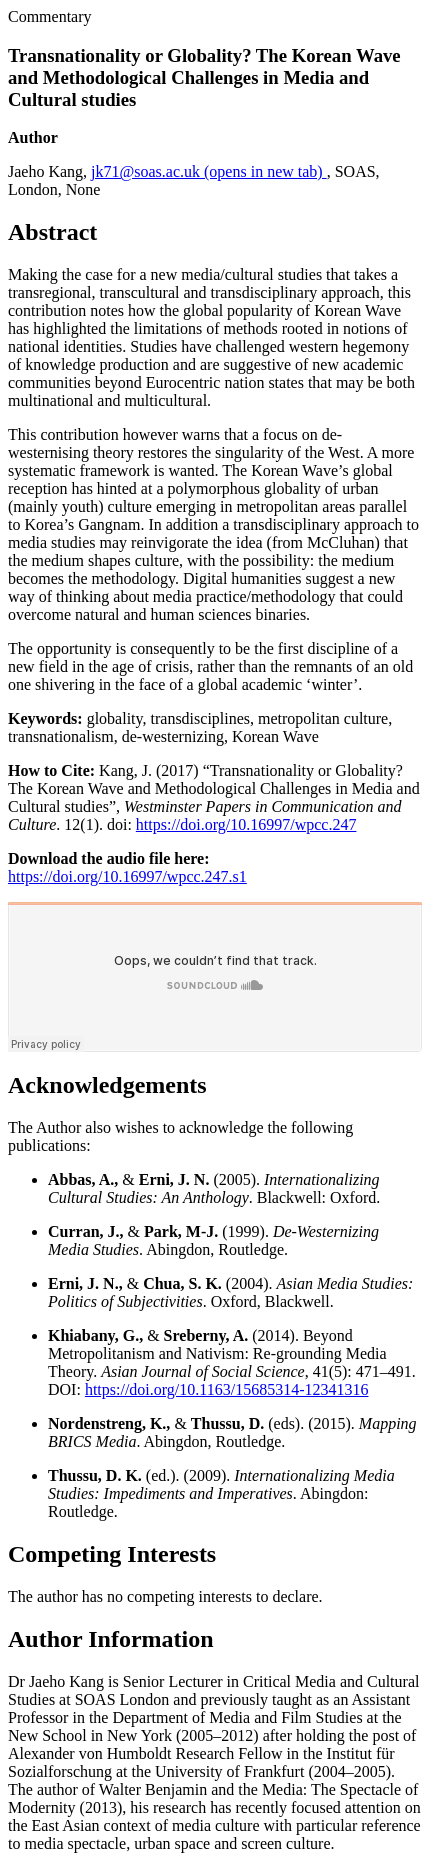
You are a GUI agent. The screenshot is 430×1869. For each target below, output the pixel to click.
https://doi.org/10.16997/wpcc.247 (246, 824)
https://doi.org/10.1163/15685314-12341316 (227, 1389)
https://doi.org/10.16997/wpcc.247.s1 (127, 876)
